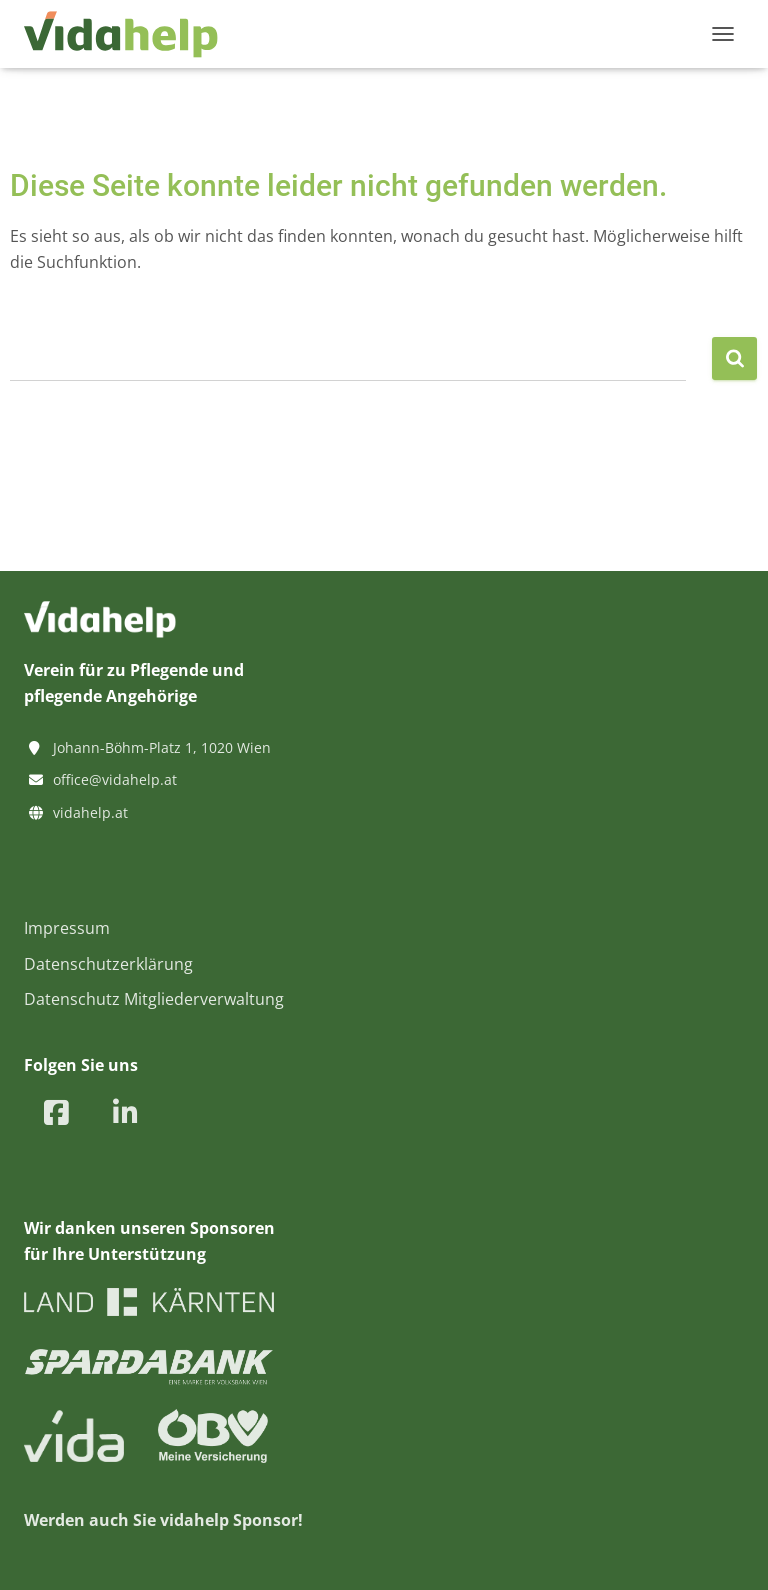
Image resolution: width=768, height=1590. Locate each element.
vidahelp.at (90, 812)
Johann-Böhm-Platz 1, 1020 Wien (162, 747)
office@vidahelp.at (115, 779)
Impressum (67, 928)
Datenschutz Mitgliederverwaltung (154, 999)
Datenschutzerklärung (108, 964)
